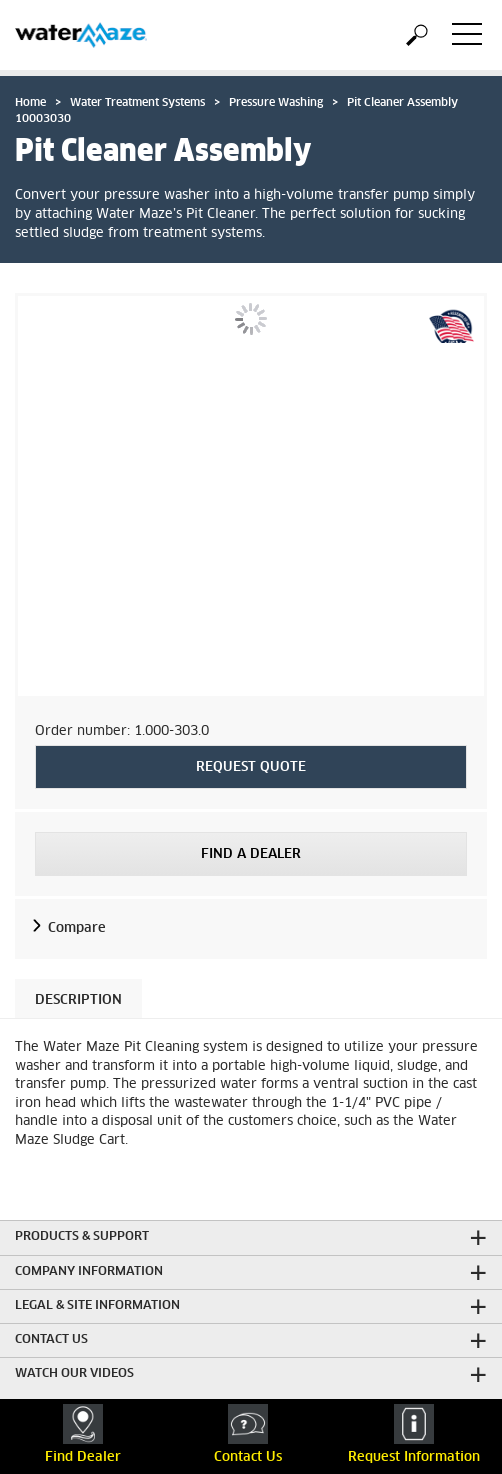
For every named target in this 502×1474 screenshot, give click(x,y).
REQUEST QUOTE (251, 767)
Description (78, 1000)
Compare (77, 928)
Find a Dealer (251, 854)
